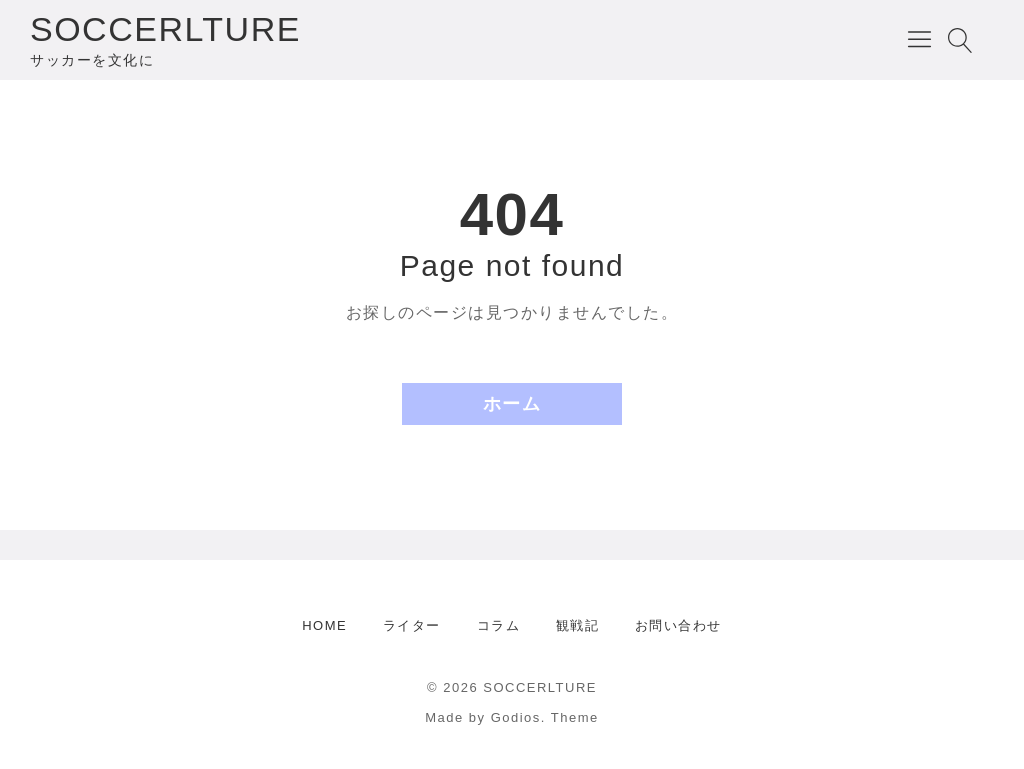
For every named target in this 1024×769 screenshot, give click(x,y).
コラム (499, 625)
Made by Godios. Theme (512, 717)
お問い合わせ (678, 625)
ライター (412, 625)
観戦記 (578, 625)
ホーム (512, 404)
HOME (324, 625)
